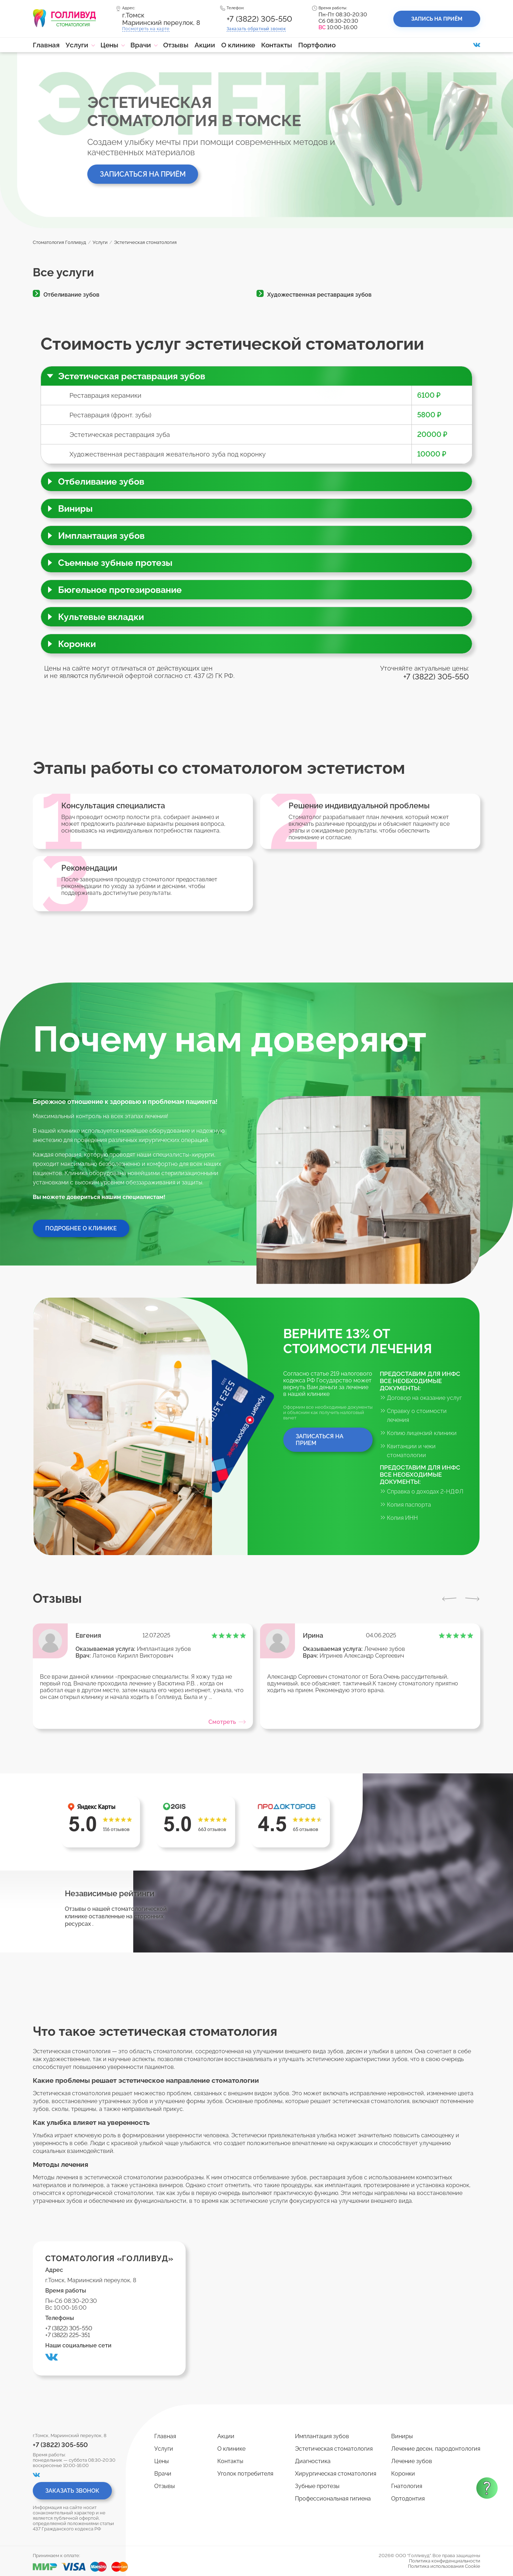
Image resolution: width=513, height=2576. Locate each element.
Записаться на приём (143, 174)
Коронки (403, 2473)
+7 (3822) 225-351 (67, 2335)
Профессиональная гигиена (333, 2498)
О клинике (238, 45)
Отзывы (175, 45)
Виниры (402, 2436)
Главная (46, 45)
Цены (109, 45)
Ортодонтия (408, 2498)
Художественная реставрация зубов (319, 294)
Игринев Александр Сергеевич (362, 1655)
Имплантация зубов (164, 1649)
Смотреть (227, 1722)
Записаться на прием (319, 1439)
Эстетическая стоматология (334, 2448)
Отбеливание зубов (71, 294)
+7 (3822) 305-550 (259, 19)
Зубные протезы (317, 2486)
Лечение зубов (384, 1649)
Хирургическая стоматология (335, 2473)
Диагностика (313, 2461)
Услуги (77, 45)
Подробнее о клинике (81, 1228)
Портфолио (317, 45)
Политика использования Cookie (444, 2566)
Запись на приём (436, 19)
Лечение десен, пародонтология (435, 2448)
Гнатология (406, 2486)
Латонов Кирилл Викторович (132, 1655)
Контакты (276, 45)
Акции (205, 45)
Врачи (140, 45)
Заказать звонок (256, 28)
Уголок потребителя (245, 2473)
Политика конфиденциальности (444, 2561)
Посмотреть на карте (146, 28)
